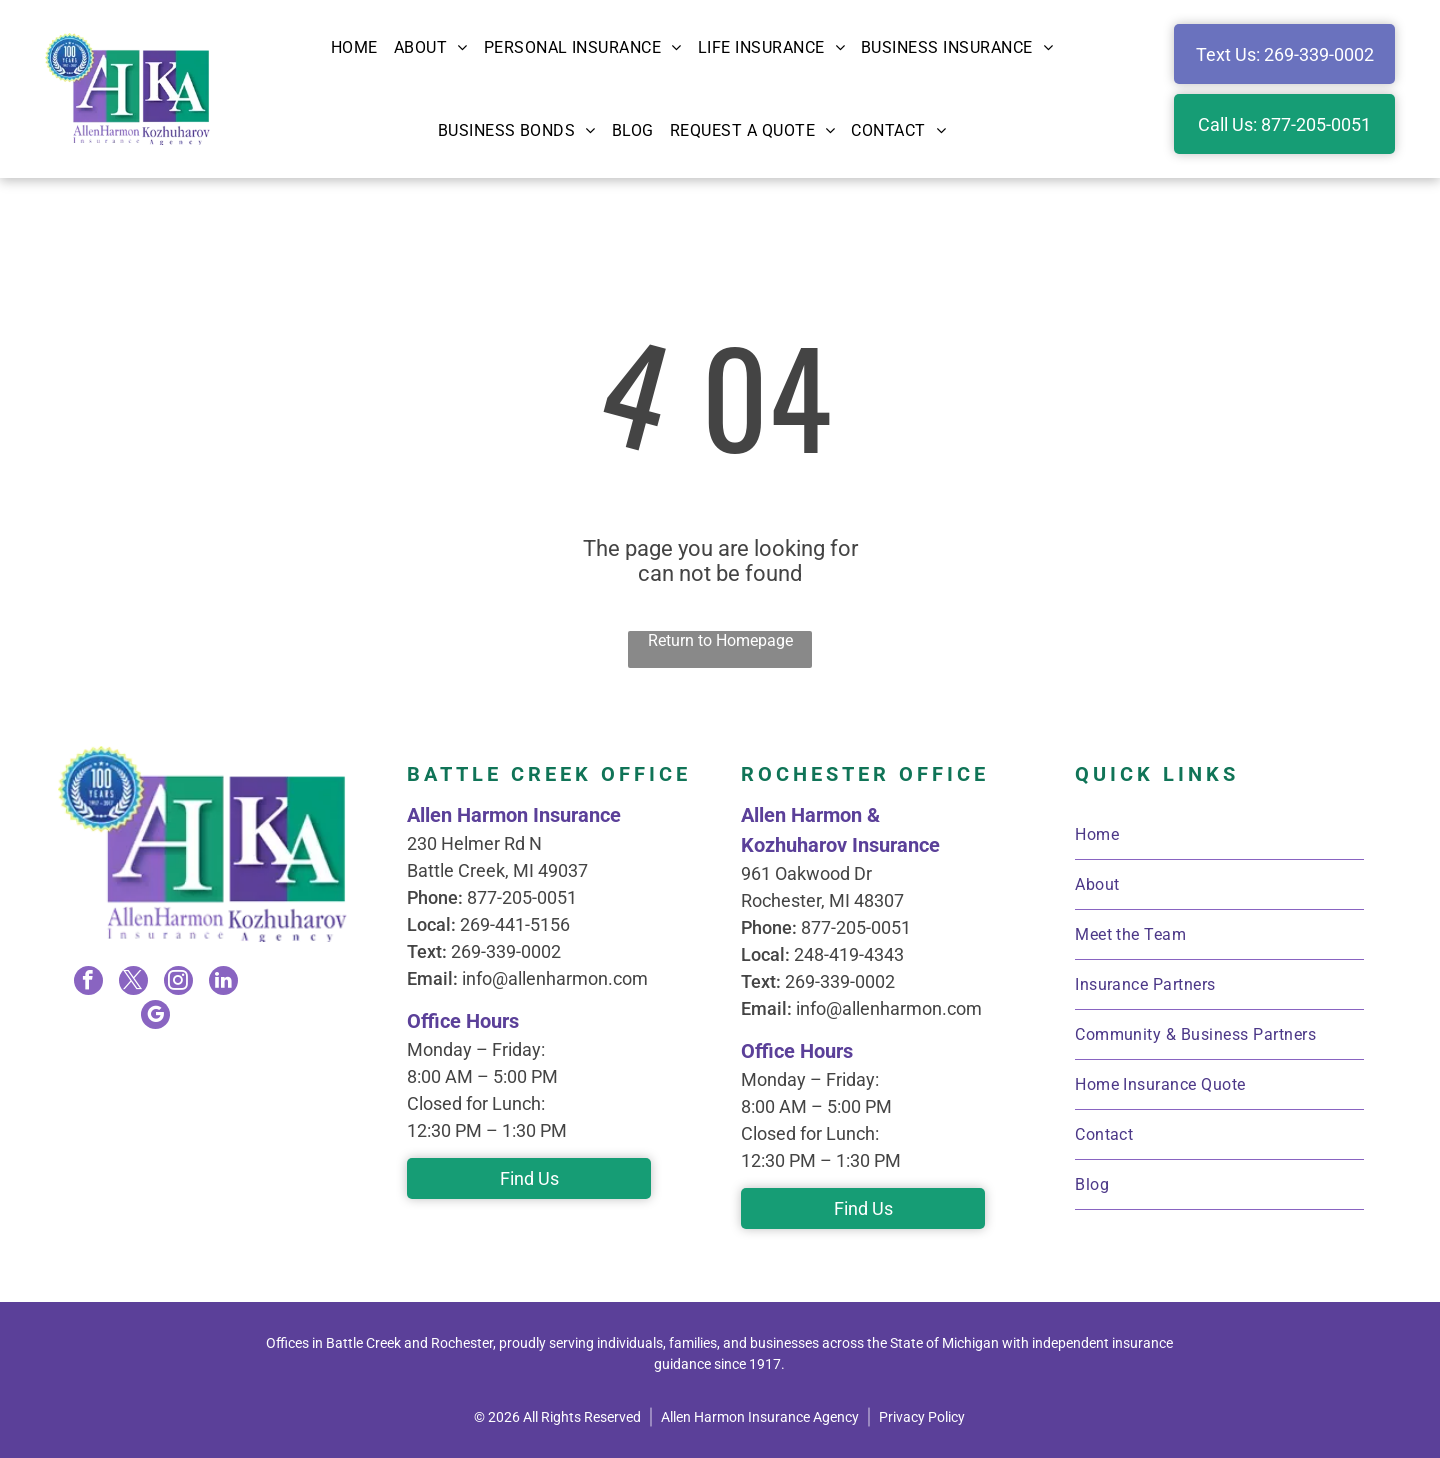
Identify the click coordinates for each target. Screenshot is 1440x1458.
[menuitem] (354, 47)
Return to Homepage (720, 640)
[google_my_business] (156, 1015)
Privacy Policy (922, 1417)
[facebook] (90, 982)
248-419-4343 (849, 954)
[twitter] (134, 982)
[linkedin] (222, 982)
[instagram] (178, 982)
